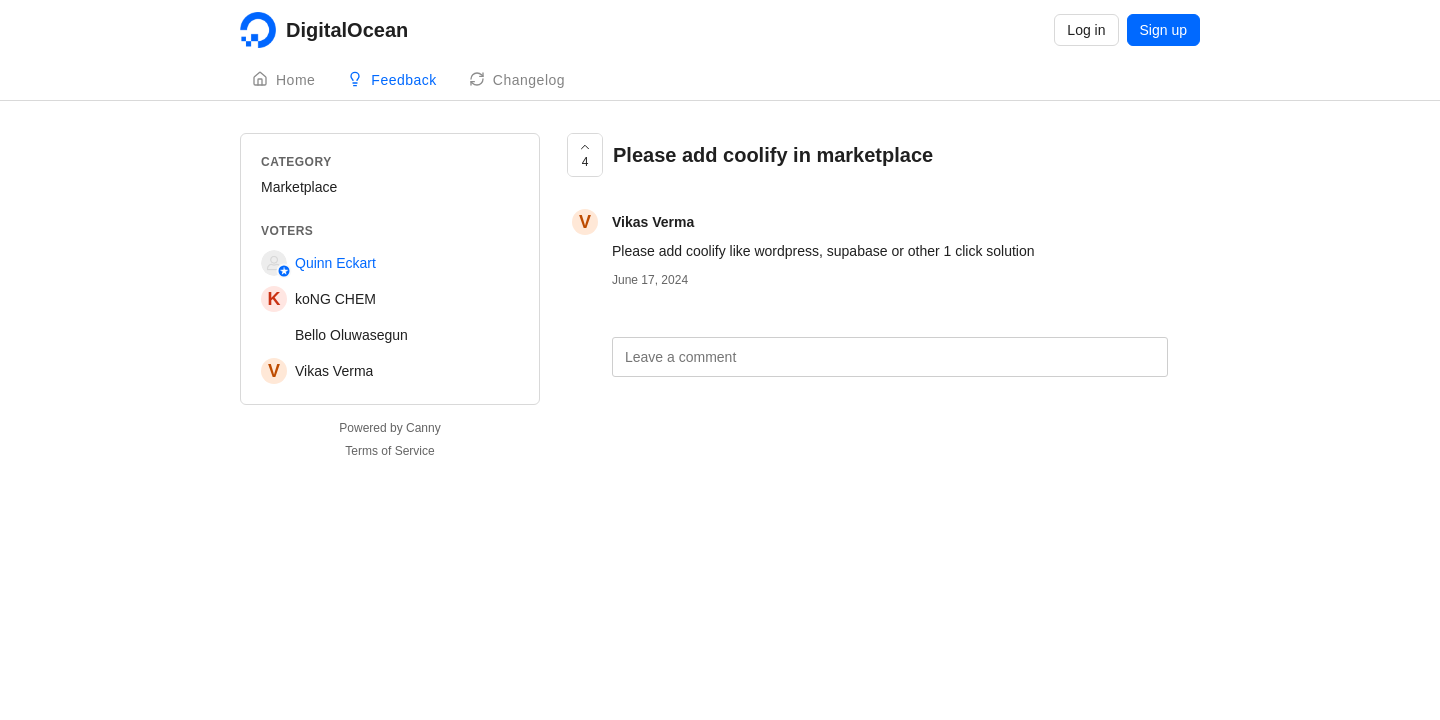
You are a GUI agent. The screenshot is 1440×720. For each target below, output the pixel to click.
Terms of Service (389, 451)
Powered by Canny (389, 428)
